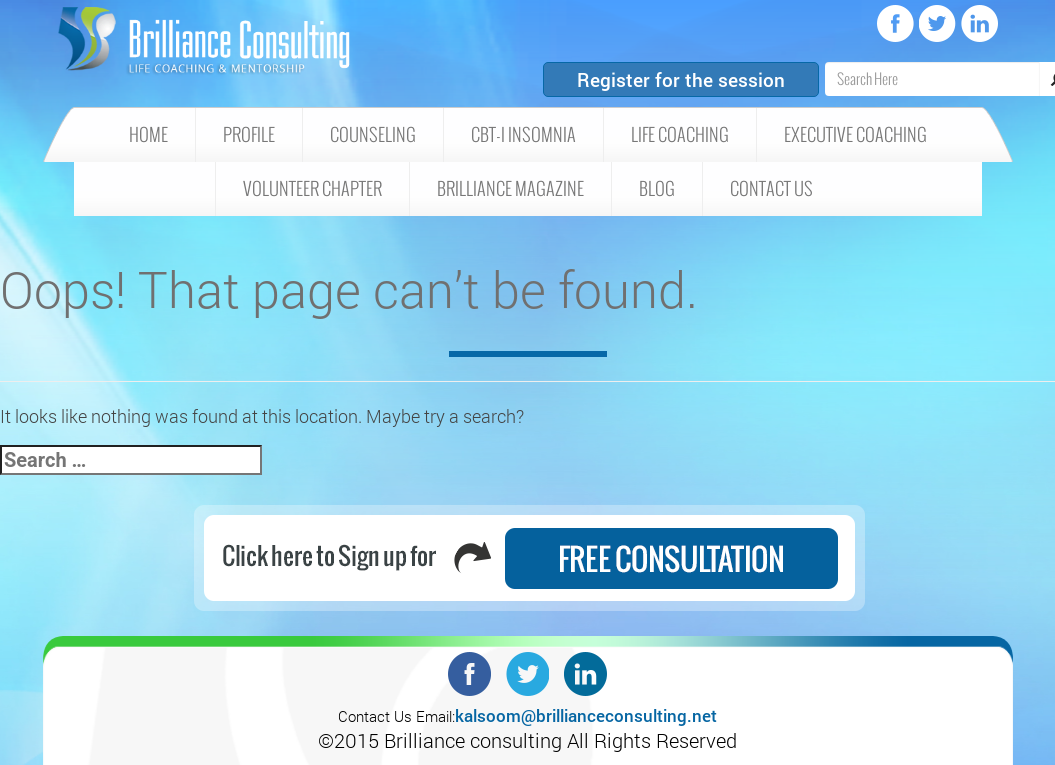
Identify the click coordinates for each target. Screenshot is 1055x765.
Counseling (373, 135)
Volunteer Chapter (312, 189)
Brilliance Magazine (510, 189)
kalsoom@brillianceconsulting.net (586, 715)
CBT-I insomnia (523, 135)
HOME (148, 135)
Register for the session (681, 79)
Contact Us (771, 189)
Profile (249, 135)
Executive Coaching (855, 135)
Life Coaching (680, 135)
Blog (657, 189)
